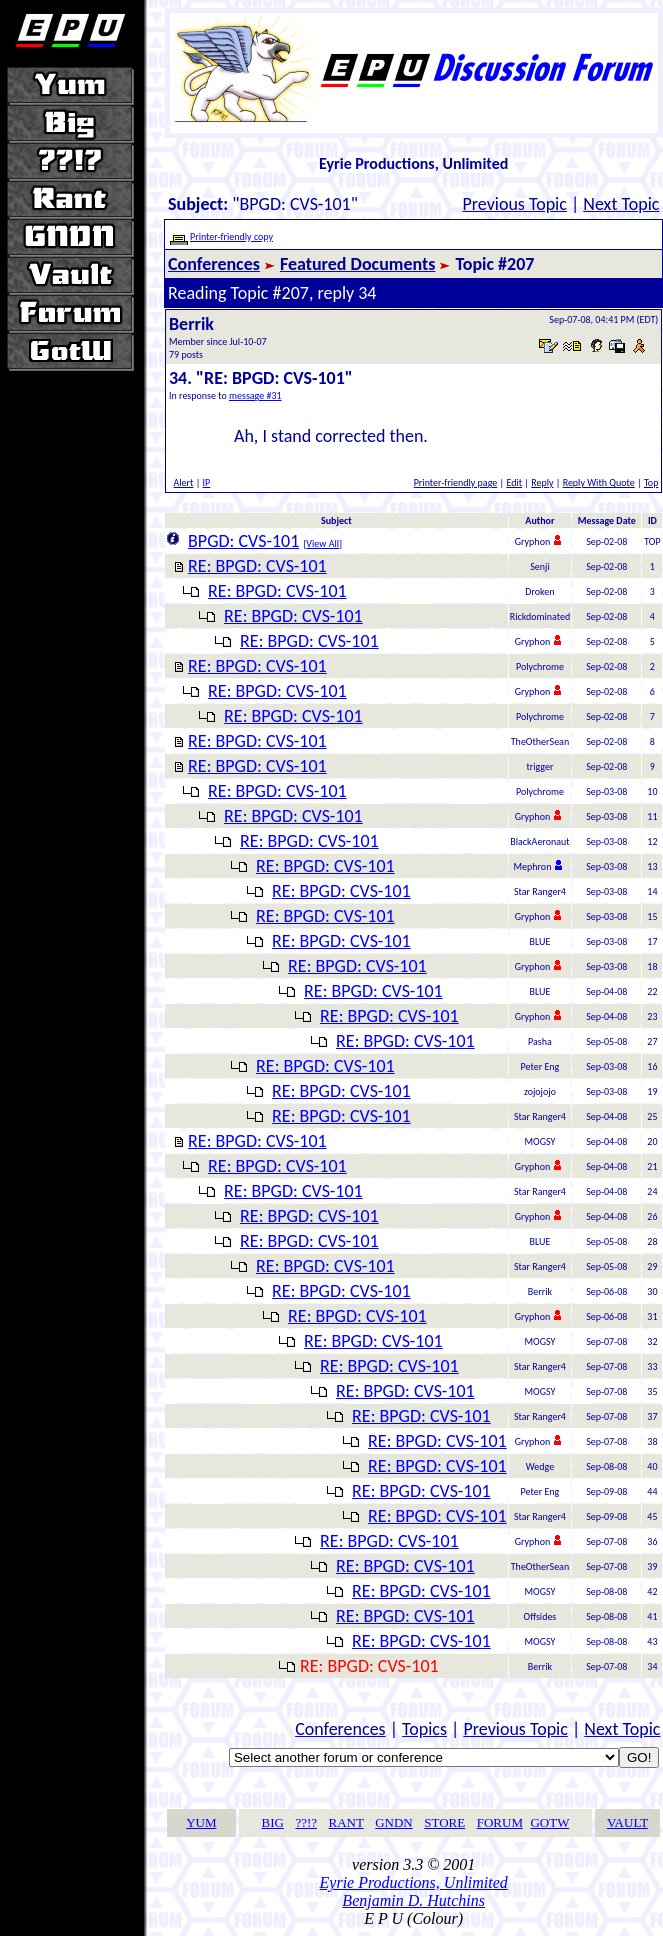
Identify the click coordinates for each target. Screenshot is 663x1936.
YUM (201, 1822)
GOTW (549, 1822)
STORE (444, 1822)
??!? (306, 1822)
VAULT (627, 1822)
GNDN (394, 1822)
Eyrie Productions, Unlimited (414, 1882)
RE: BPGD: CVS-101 (257, 566)
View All (322, 543)
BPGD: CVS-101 (243, 541)
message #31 (255, 395)
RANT (346, 1822)
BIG (273, 1822)
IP (207, 482)
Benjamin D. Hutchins (413, 1900)
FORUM (500, 1822)
